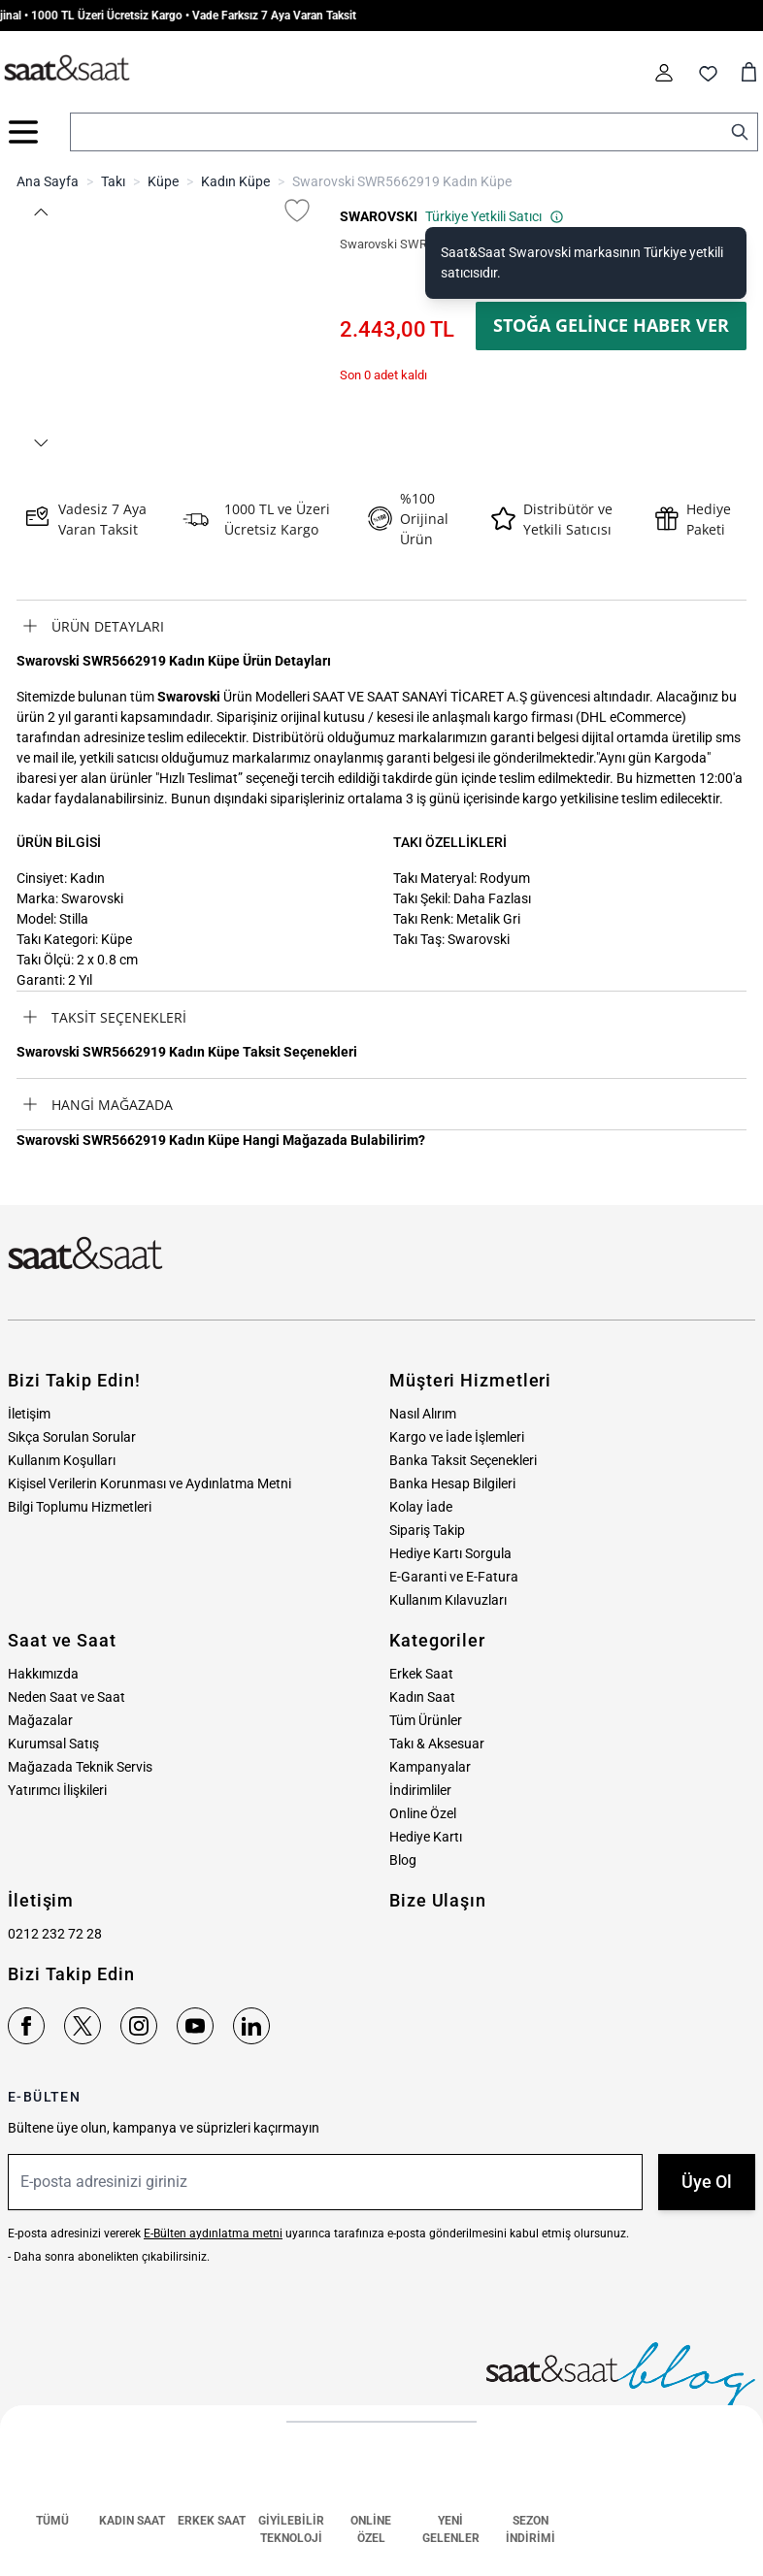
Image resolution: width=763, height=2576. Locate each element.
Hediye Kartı (425, 1836)
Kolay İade (420, 1507)
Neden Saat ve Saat (66, 1697)
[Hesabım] (664, 73)
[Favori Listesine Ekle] (297, 210)
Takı (113, 181)
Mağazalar (40, 1720)
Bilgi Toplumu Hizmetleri (79, 1507)
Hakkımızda (43, 1673)
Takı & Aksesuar (436, 1743)
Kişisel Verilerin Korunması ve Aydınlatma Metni (149, 1483)
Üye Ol (706, 2181)
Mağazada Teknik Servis (80, 1767)
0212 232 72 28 (55, 1933)
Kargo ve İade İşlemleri (456, 1437)
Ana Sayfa (48, 181)
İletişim (29, 1413)
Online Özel (422, 1813)
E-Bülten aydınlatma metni (213, 2233)
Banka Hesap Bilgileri (452, 1483)
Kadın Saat (422, 1697)
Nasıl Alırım (422, 1413)
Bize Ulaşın (437, 1900)
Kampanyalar (430, 1767)
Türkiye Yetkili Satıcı (494, 216)
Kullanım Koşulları (62, 1460)
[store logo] (67, 68)
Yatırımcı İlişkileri (57, 1790)
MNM (723, 2558)
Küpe (163, 181)
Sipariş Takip (427, 1530)
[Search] (739, 132)
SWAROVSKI (378, 216)
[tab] (381, 625)
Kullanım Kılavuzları (448, 1600)
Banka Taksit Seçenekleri (463, 1460)
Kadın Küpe (235, 181)
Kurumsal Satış (53, 1743)
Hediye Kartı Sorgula (450, 1553)
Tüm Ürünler (425, 1720)
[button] (39, 212)
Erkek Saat (421, 1673)
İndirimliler (420, 1790)
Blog (402, 1860)
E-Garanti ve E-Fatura (453, 1576)
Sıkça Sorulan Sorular (72, 1437)
